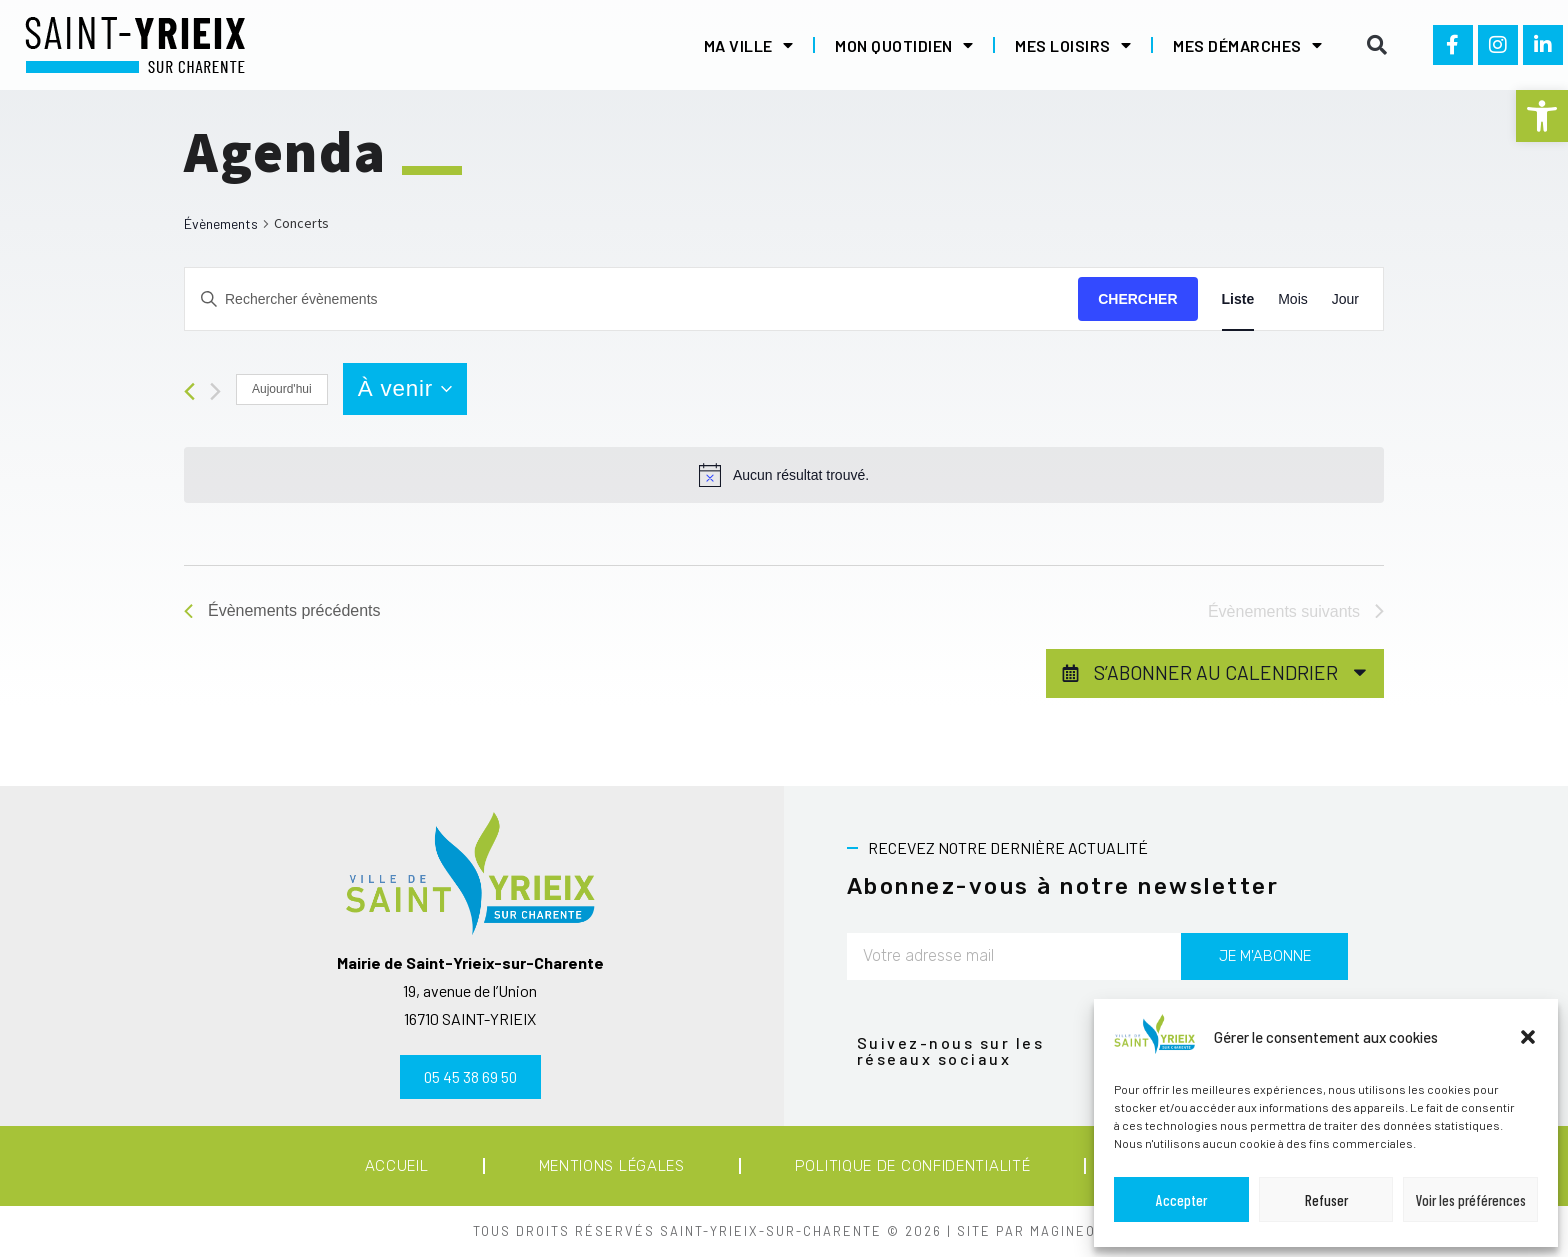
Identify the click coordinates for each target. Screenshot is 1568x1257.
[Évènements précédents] (189, 391)
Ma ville (749, 45)
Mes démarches (1247, 45)
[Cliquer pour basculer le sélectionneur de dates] (405, 389)
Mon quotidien (904, 45)
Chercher (1137, 299)
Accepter (1181, 1200)
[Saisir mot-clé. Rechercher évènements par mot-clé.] (631, 299)
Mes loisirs (1073, 45)
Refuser (1326, 1200)
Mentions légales (612, 1166)
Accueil (397, 1166)
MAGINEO (1063, 1231)
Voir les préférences (1471, 1200)
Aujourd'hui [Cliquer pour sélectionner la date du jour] (282, 389)
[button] (1542, 116)
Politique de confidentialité (913, 1166)
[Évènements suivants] (215, 391)
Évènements (221, 223)
